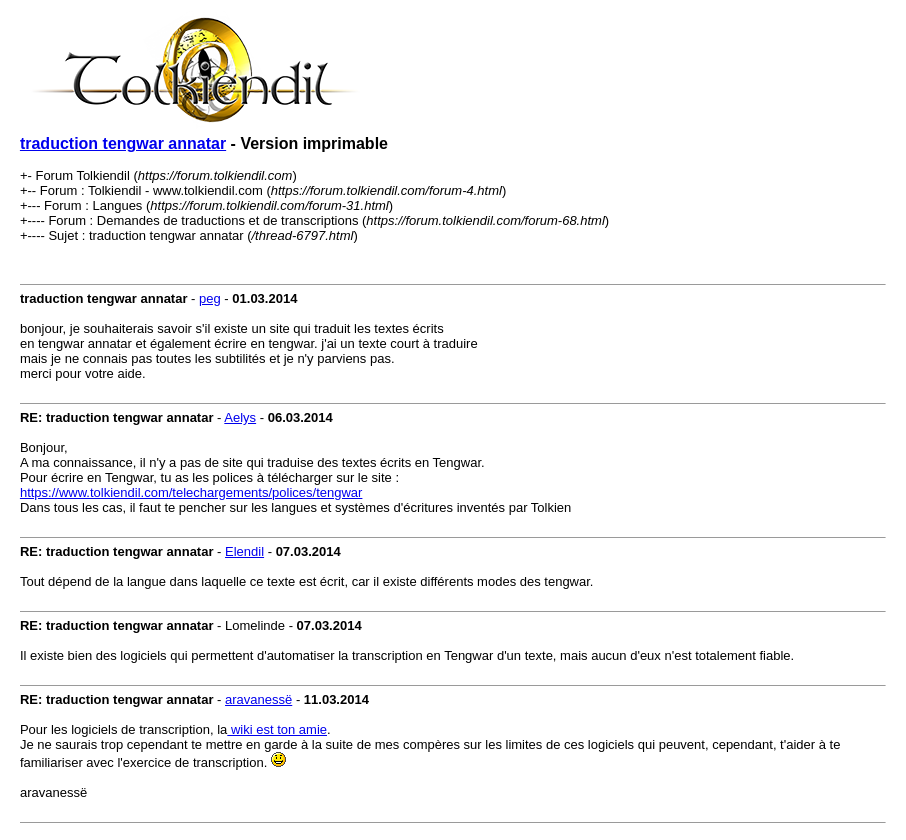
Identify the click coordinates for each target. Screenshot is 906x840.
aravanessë (258, 699)
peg (210, 298)
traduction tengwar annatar (123, 143)
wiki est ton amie (277, 729)
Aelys (240, 417)
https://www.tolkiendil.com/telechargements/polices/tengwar (191, 492)
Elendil (244, 551)
